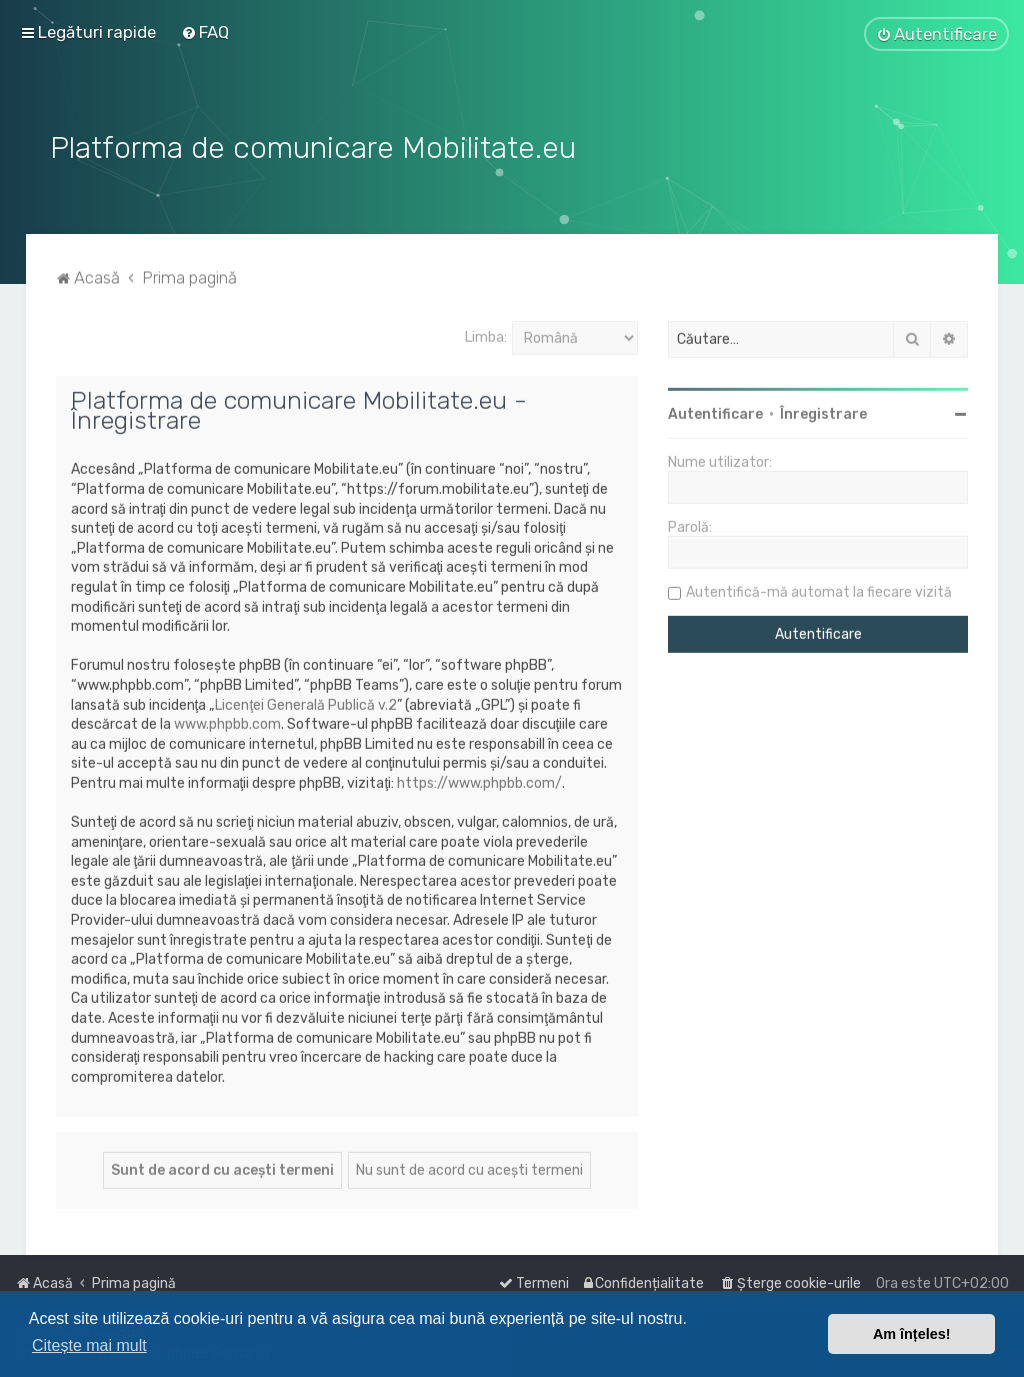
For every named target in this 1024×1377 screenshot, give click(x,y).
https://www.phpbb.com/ (479, 779)
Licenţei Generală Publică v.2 (306, 701)
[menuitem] (205, 32)
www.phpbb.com (227, 721)
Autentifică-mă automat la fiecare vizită (819, 589)
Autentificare (715, 411)
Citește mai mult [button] (89, 1345)
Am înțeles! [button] (912, 1334)
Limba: (486, 333)
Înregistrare (823, 411)
